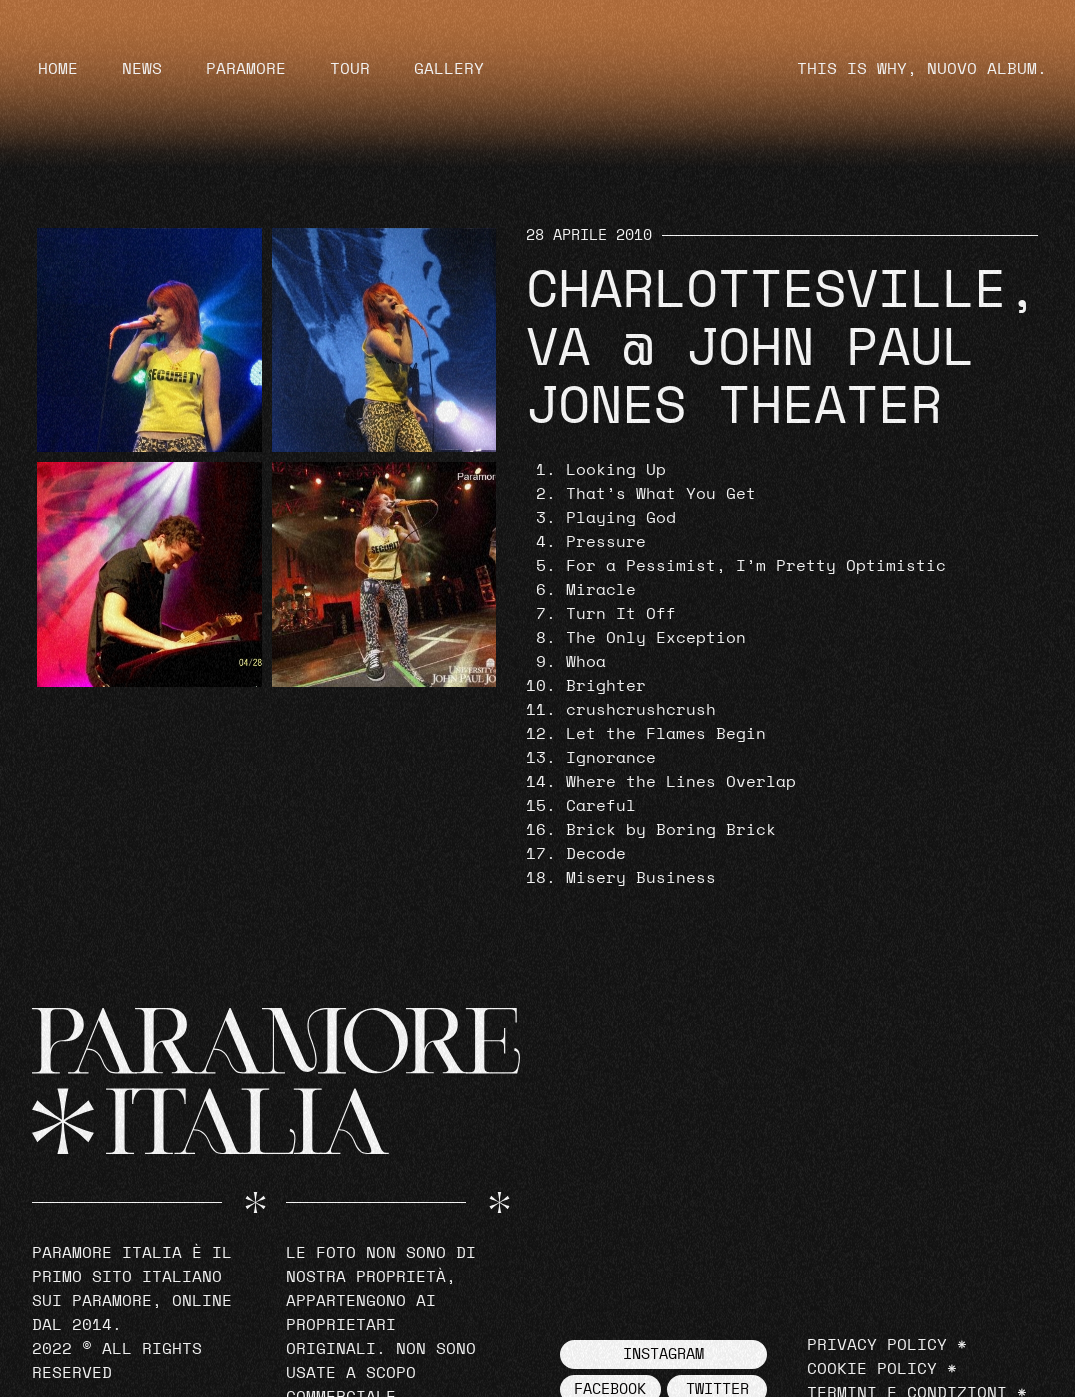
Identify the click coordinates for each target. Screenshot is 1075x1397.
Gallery (449, 69)
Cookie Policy (872, 1369)
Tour (350, 69)
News (142, 69)
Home (58, 69)
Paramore (246, 69)
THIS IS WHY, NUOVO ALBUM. (922, 69)
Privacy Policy (877, 1345)
